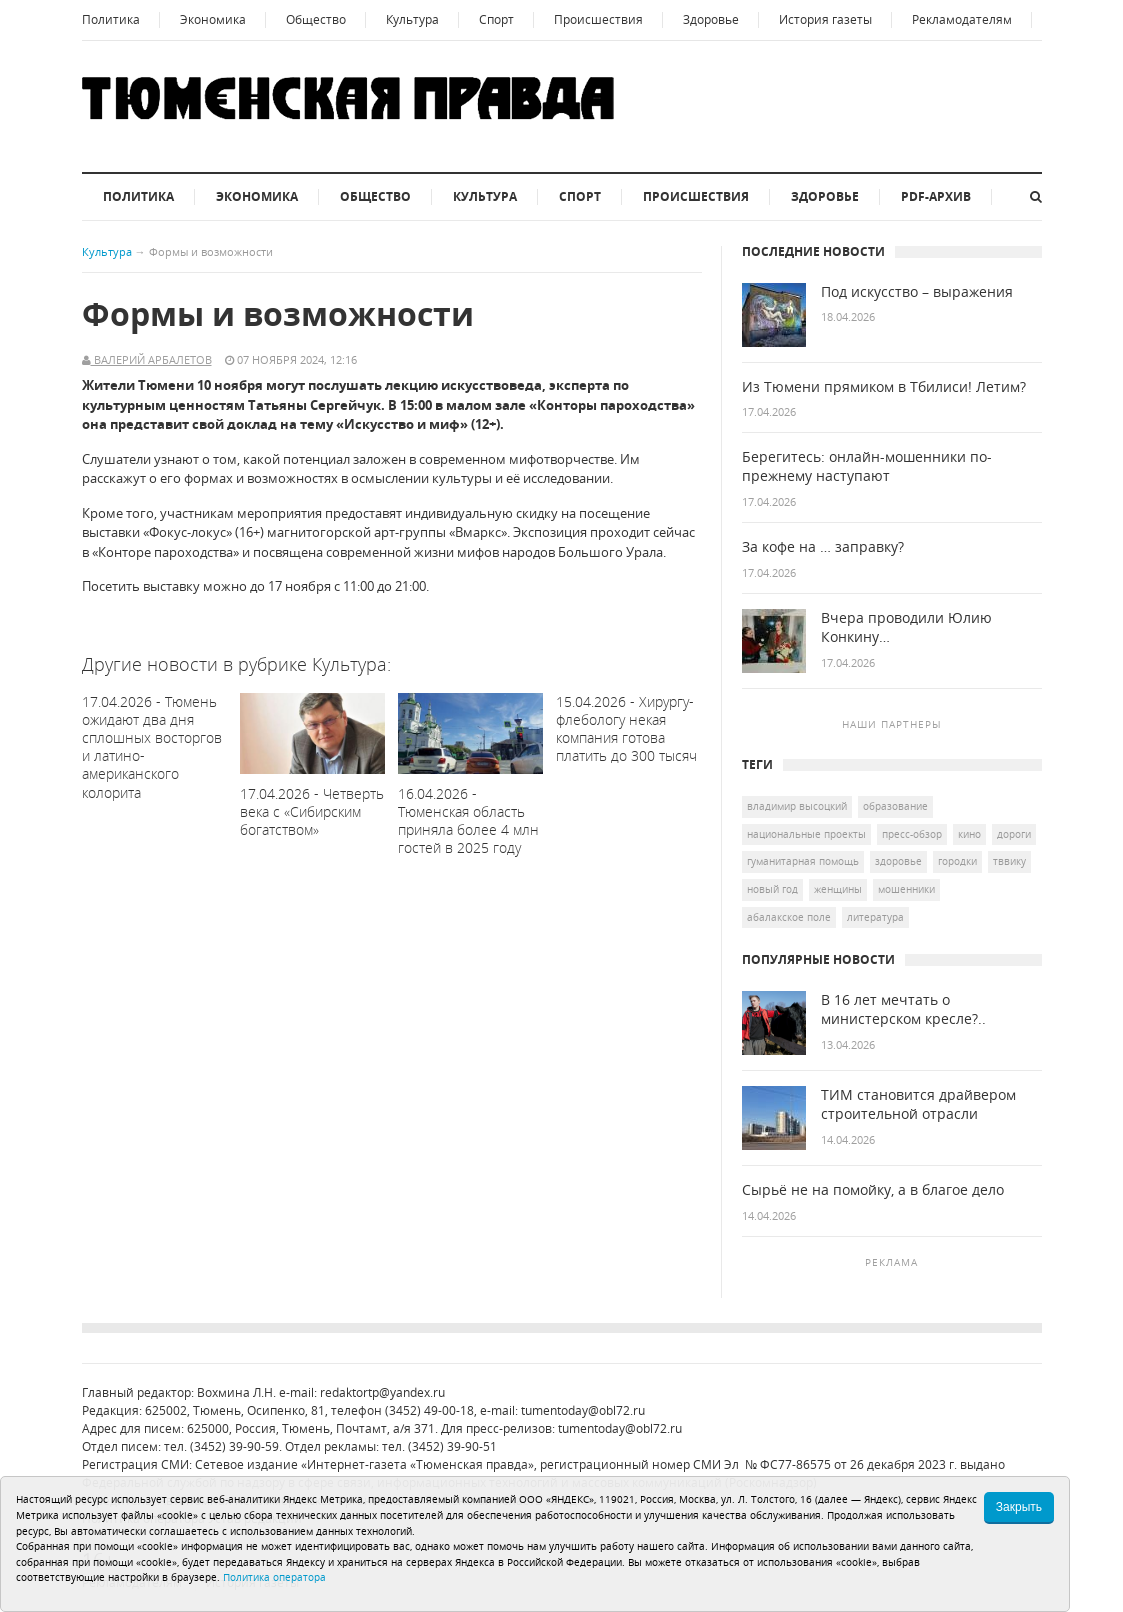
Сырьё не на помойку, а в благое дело (873, 1190)
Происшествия (598, 19)
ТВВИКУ (1009, 861)
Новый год (772, 889)
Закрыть (1019, 1507)
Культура (412, 19)
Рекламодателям (962, 19)
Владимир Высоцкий (797, 806)
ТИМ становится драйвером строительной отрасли (918, 1104)
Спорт (496, 19)
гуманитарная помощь (803, 861)
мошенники (906, 889)
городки (957, 861)
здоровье (898, 861)
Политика (111, 19)
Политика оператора (274, 1577)
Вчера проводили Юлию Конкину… (906, 627)
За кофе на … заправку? (823, 547)
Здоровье (711, 19)
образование (895, 806)
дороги (1014, 834)
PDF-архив (936, 196)
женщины (838, 889)
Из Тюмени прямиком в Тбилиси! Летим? (884, 387)
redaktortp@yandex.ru (382, 1392)
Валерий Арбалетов (151, 359)
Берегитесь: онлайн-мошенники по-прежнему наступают (867, 466)
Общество (316, 19)
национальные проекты (806, 834)
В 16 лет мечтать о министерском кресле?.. (903, 1009)
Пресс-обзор (912, 834)
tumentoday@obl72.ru (583, 1410)
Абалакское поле (789, 917)
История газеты (825, 19)
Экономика (213, 19)
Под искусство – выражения (917, 292)
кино (969, 834)
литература (875, 917)
